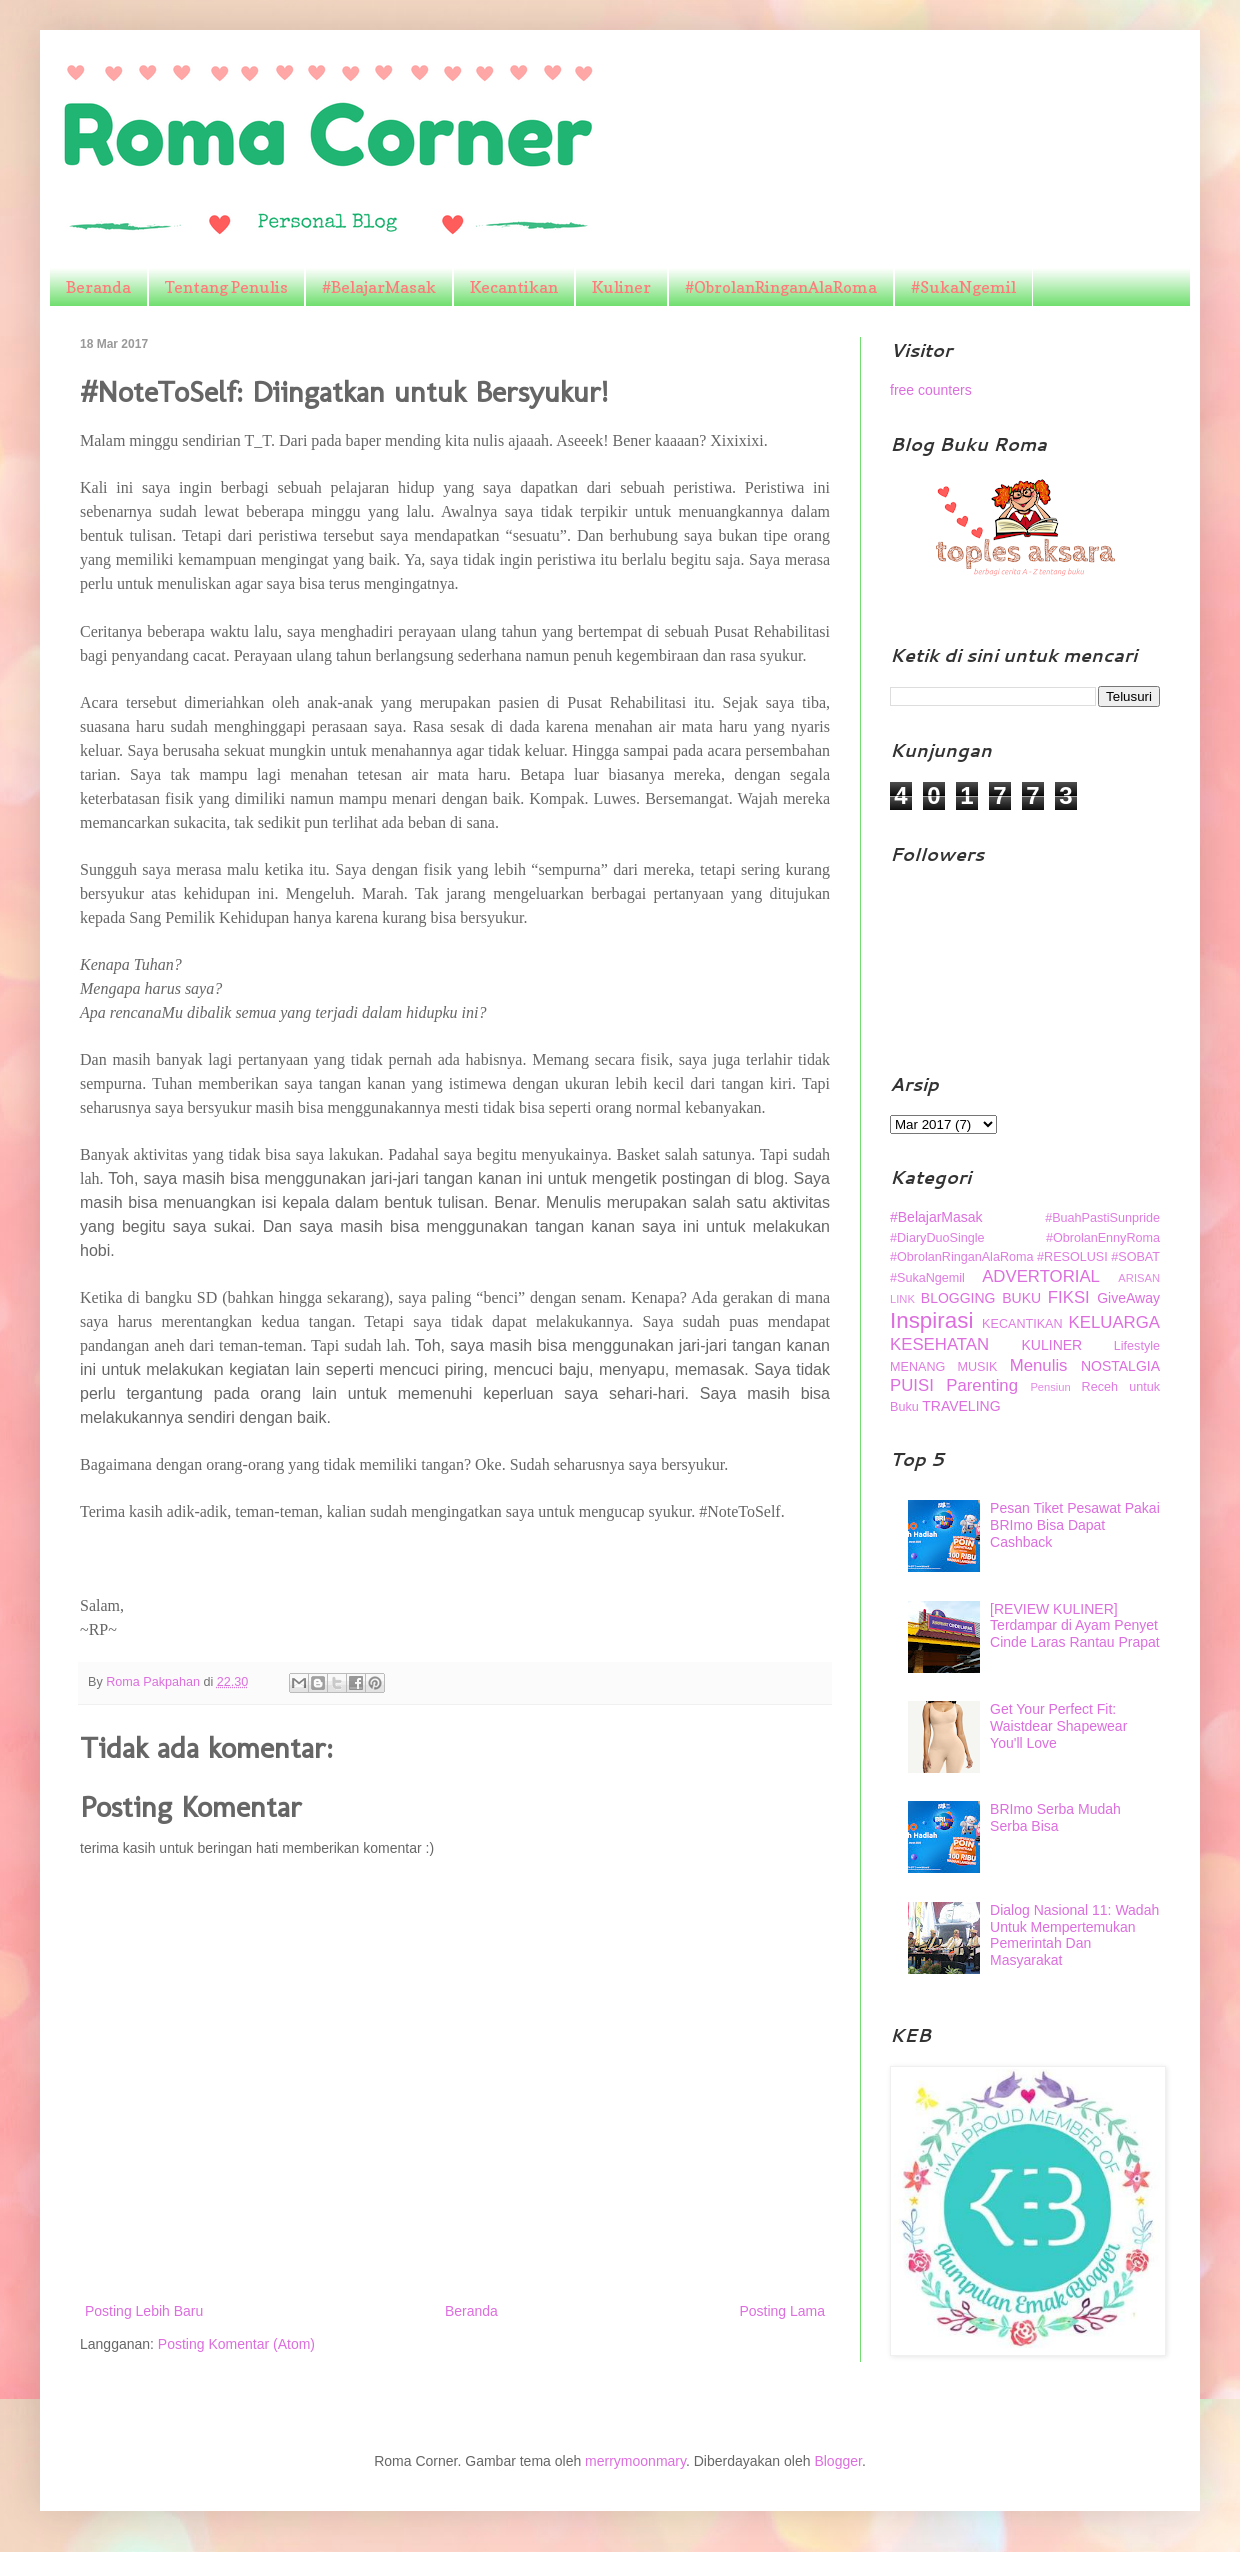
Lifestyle (1137, 1346)
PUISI (912, 1385)
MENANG (917, 1367)
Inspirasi (931, 1320)
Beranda (98, 287)
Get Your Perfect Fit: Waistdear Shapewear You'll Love (1058, 1726)
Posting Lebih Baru (144, 2311)
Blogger (837, 2461)
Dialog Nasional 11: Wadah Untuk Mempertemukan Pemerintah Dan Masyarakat (1074, 1935)
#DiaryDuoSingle (937, 1238)
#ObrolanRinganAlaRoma (781, 287)
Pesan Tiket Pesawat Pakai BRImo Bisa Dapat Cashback (1075, 1525)
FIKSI (1069, 1297)
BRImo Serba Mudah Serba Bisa (1055, 1817)
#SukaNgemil (963, 287)
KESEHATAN (939, 1344)
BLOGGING (958, 1298)
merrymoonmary (635, 2461)
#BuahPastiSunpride (1102, 1218)
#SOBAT (1135, 1257)
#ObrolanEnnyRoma (1103, 1238)
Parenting (982, 1385)
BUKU (1021, 1298)
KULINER (1052, 1345)
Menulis (1039, 1365)
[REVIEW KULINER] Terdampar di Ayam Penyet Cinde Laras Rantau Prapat (1075, 1626)
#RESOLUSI (1072, 1257)
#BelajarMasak (379, 287)
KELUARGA (1114, 1322)
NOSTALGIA (1120, 1366)
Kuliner (621, 287)
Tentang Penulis (226, 287)
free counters (931, 390)
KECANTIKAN (1022, 1324)
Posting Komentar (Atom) (236, 2344)
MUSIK (978, 1367)
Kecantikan (514, 287)
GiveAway (1128, 1298)
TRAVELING (961, 1406)
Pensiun (1050, 1387)
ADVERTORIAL (1041, 1276)
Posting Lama (782, 2311)
